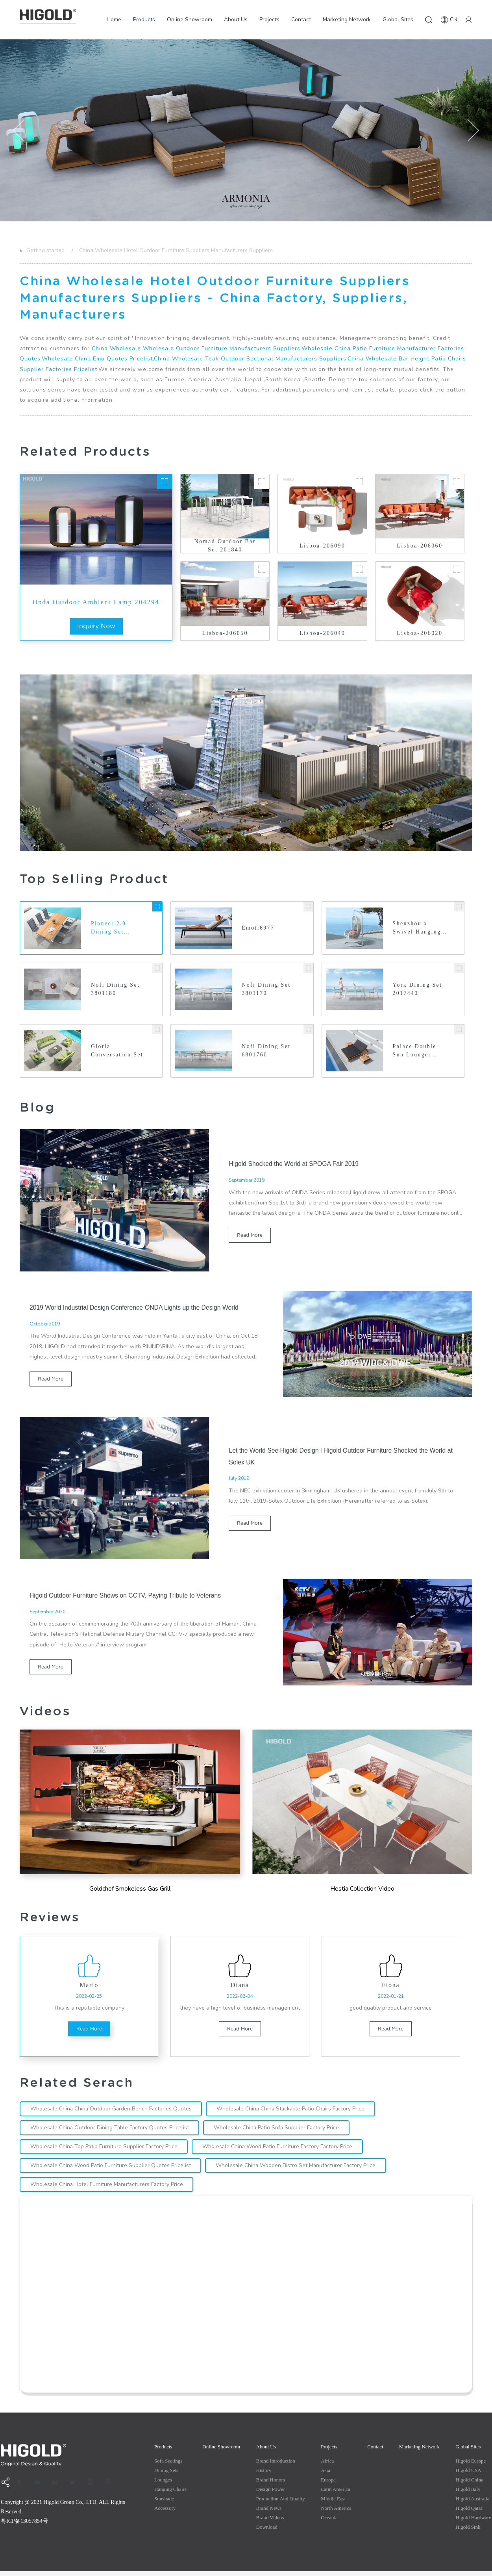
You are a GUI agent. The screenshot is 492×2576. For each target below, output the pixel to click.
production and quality (280, 2503)
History (264, 2475)
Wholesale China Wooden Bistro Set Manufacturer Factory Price (298, 2170)
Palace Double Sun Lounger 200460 (415, 1052)
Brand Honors (270, 2484)
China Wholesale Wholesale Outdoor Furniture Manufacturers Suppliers (196, 348)
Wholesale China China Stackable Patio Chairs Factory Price (294, 2113)
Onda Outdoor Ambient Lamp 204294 (96, 602)
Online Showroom (189, 19)
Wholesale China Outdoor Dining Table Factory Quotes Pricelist (110, 2132)
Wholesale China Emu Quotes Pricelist (97, 358)
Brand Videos (270, 2522)
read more (250, 1237)
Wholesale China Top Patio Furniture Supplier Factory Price (104, 2151)
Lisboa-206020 (419, 633)
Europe (328, 2484)
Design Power (270, 2494)
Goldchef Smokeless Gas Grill (129, 1890)
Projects (269, 19)
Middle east (333, 2503)
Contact (301, 19)
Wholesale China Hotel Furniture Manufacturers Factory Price (107, 2189)
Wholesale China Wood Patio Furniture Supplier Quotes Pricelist (111, 2170)
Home (114, 19)
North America (336, 2513)
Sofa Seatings (168, 2465)
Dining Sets (166, 2475)
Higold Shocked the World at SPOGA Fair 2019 (295, 1165)
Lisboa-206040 (322, 633)
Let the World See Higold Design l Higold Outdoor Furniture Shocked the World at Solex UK (342, 1457)
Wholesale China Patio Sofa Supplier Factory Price (279, 2132)
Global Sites (398, 19)
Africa (327, 2465)
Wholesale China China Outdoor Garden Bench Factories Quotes (112, 2113)
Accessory (165, 2513)
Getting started (45, 250)
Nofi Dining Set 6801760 (266, 1052)
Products (144, 19)
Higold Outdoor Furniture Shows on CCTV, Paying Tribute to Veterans (127, 1596)
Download (266, 2532)
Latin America (335, 2494)
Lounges (163, 2484)
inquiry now (96, 626)
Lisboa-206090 (322, 546)
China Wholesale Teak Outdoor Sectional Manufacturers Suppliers (250, 358)
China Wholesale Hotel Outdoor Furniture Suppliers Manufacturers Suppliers (176, 250)
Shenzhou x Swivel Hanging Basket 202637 (417, 929)
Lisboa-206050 (225, 633)
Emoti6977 (258, 928)
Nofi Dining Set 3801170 (266, 990)
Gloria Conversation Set (117, 1052)
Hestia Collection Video (362, 1890)
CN (449, 20)
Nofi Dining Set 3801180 (116, 990)
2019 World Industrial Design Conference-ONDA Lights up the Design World (136, 1308)
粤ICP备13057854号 (24, 2526)
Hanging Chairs (170, 2494)
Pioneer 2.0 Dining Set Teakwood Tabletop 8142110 (108, 929)
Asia (325, 2475)
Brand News (269, 2513)
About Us (236, 19)
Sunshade (164, 2503)
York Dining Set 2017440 (418, 990)
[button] (19, 130)
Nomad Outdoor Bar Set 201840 (225, 545)
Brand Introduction (275, 2465)
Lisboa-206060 (419, 546)
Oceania (329, 2522)
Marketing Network (347, 19)
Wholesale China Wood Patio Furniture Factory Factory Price (280, 2151)
